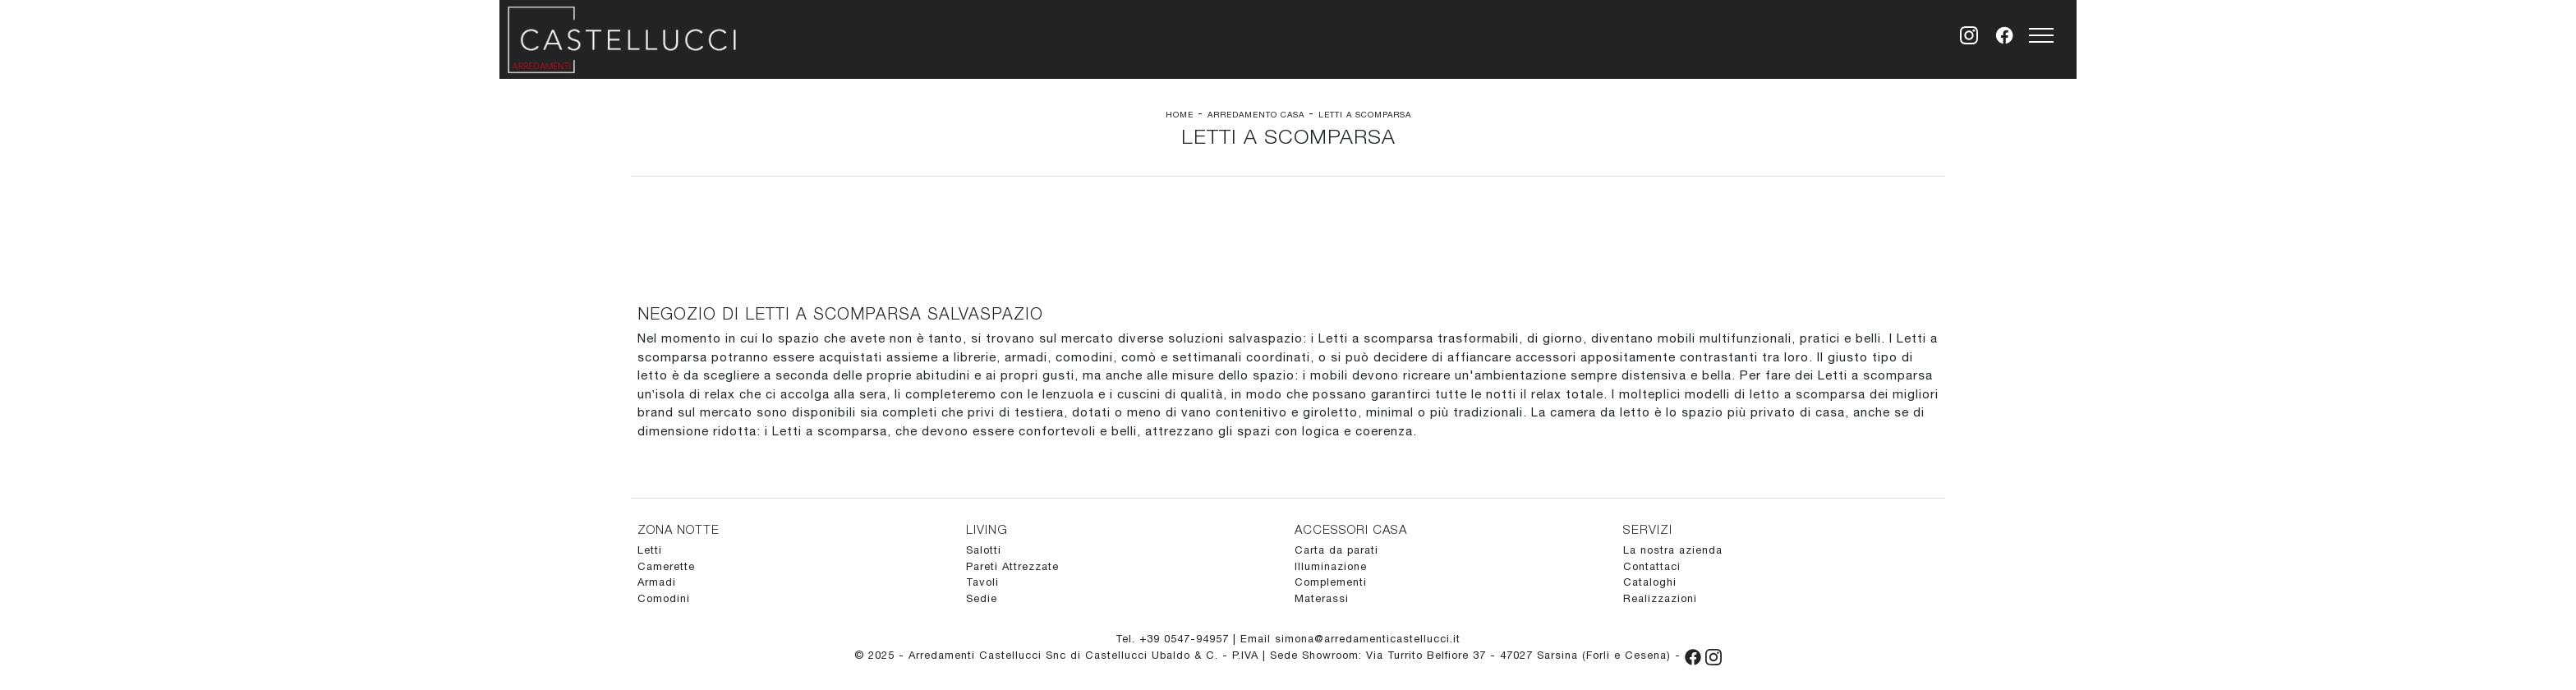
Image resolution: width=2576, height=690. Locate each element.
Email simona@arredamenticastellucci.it (1350, 638)
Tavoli (982, 582)
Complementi (1331, 582)
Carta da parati (1336, 550)
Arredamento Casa (1256, 114)
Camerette (666, 566)
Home (1180, 114)
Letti (649, 550)
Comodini (663, 598)
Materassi (1322, 598)
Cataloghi (1650, 582)
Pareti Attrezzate (1012, 566)
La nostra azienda (1673, 550)
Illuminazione (1331, 566)
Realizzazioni (1660, 598)
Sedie (981, 598)
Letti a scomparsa (1364, 114)
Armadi (656, 582)
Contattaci (1652, 566)
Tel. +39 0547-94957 (1174, 638)
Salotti (983, 550)
